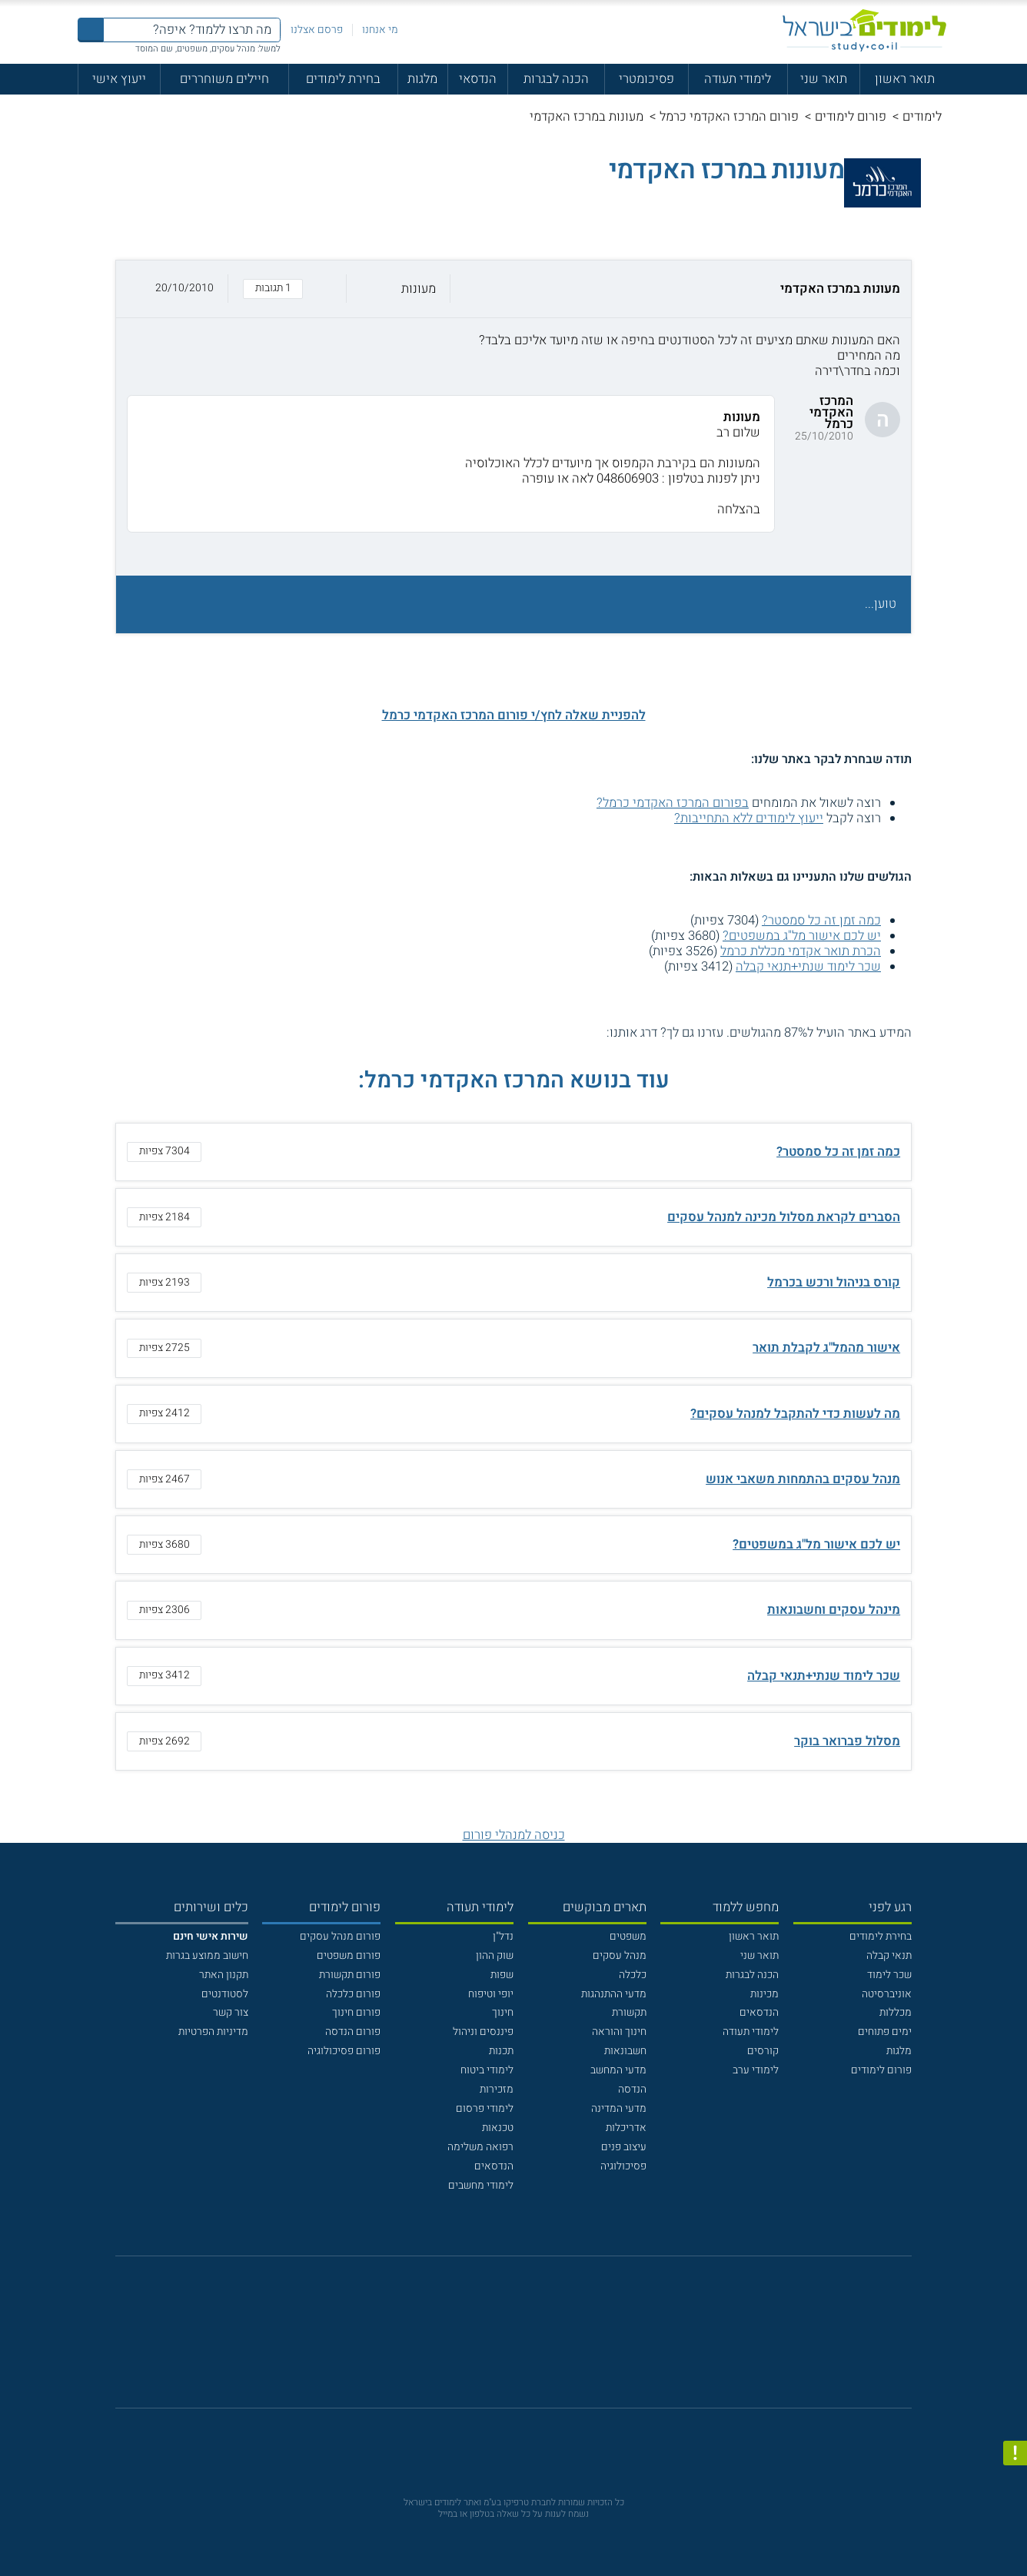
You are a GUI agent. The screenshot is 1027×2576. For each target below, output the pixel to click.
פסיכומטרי (646, 79)
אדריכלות (626, 2128)
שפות (502, 1975)
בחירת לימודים (343, 79)
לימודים (922, 117)
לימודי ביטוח (487, 2070)
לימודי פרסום (485, 2108)
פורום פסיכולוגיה (344, 2051)
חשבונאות (625, 2051)
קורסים (763, 2051)
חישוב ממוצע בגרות (207, 1955)
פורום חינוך (356, 2012)
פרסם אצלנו (317, 30)
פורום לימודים (850, 117)
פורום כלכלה (353, 1994)
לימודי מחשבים (481, 2185)
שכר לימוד (889, 1975)
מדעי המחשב (618, 2070)
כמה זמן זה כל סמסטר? (821, 920)
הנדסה (632, 2089)
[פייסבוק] (502, 2340)
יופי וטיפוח (491, 1994)
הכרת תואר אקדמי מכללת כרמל (800, 951)
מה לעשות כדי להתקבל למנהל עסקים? (795, 1414)
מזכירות (497, 2089)
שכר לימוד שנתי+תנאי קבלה (808, 967)
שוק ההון (495, 1955)
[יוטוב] (533, 2340)
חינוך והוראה (619, 2031)
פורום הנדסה (353, 2031)
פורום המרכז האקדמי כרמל (729, 117)
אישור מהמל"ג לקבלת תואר (826, 1348)
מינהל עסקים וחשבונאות (833, 1610)
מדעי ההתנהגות (613, 1994)
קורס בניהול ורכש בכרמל (833, 1282)
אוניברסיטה (887, 1994)
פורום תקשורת (350, 1975)
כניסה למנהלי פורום (514, 1835)
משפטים (628, 1936)
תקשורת (629, 2012)
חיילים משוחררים (224, 79)
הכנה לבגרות (556, 79)
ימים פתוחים (885, 2031)
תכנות (501, 2051)
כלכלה (632, 1975)
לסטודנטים (224, 1994)
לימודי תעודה (737, 79)
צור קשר (230, 2012)
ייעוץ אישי (119, 79)
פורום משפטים (349, 1955)
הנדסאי (478, 79)
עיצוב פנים (623, 2147)
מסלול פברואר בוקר (847, 1741)
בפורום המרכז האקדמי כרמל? (673, 803)
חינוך (503, 2012)
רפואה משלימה (480, 2147)
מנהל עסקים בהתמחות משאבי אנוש (803, 1479)
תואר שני (823, 79)
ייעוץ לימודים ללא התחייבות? (748, 818)
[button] (513, 289)
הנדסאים (759, 2012)
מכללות (895, 2012)
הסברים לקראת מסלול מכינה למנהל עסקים (783, 1217)
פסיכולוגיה (623, 2166)
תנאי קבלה (889, 1955)
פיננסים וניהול (483, 2031)
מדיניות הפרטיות (213, 2031)
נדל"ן (503, 1936)
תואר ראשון (905, 79)
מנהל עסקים (619, 1955)
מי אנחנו (380, 30)
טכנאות (498, 2128)
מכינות (764, 1994)
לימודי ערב (756, 2070)
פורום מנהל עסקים (340, 1936)
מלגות (422, 79)
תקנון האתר (223, 1975)
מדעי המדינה (618, 2108)
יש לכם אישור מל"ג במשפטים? (802, 936)
